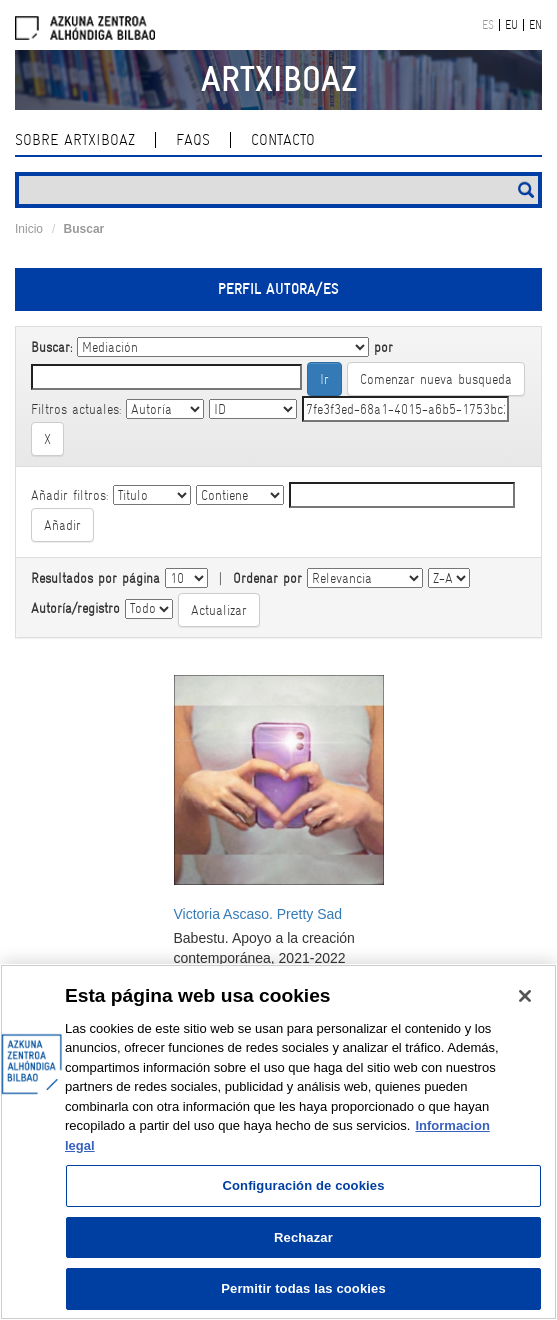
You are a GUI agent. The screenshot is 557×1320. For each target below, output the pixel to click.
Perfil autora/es (278, 289)
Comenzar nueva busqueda (436, 379)
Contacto (283, 140)
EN (535, 25)
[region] (278, 1142)
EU (511, 25)
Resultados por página (95, 578)
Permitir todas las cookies (303, 1288)
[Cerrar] (525, 996)
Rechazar (303, 1237)
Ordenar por (267, 578)
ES (488, 25)
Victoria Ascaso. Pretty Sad (258, 914)
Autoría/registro (75, 608)
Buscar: (51, 347)
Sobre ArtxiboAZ (75, 140)
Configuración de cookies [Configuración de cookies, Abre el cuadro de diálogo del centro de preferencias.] (303, 1185)
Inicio (29, 229)
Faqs (193, 140)
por (383, 347)
